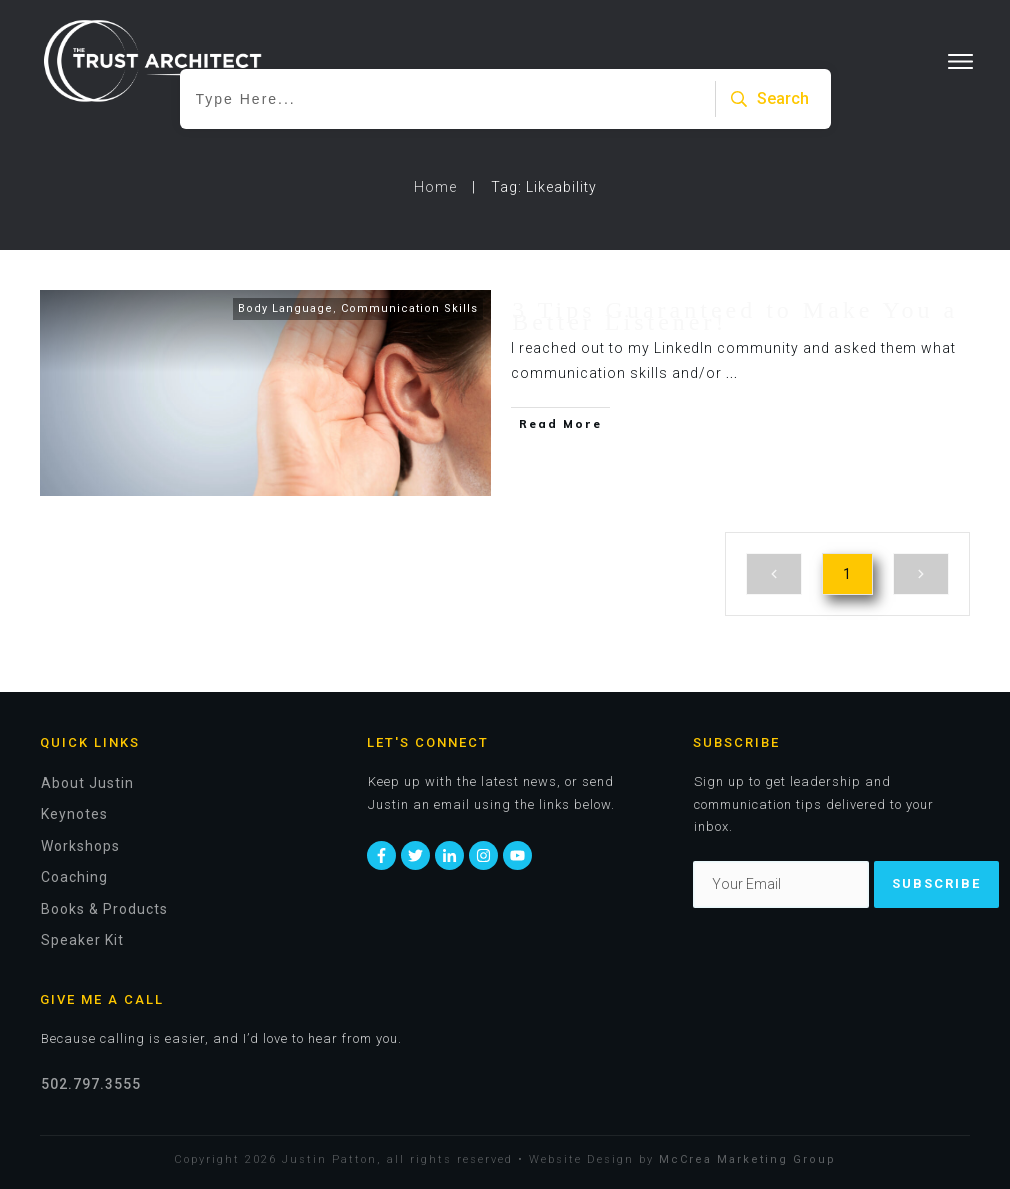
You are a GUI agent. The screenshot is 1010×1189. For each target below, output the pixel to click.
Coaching (74, 877)
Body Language (285, 308)
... (732, 373)
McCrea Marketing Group (747, 1159)
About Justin (87, 783)
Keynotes (74, 814)
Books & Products (104, 909)
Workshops (80, 846)
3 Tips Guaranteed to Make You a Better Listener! (735, 316)
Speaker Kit (82, 940)
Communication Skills (409, 308)
